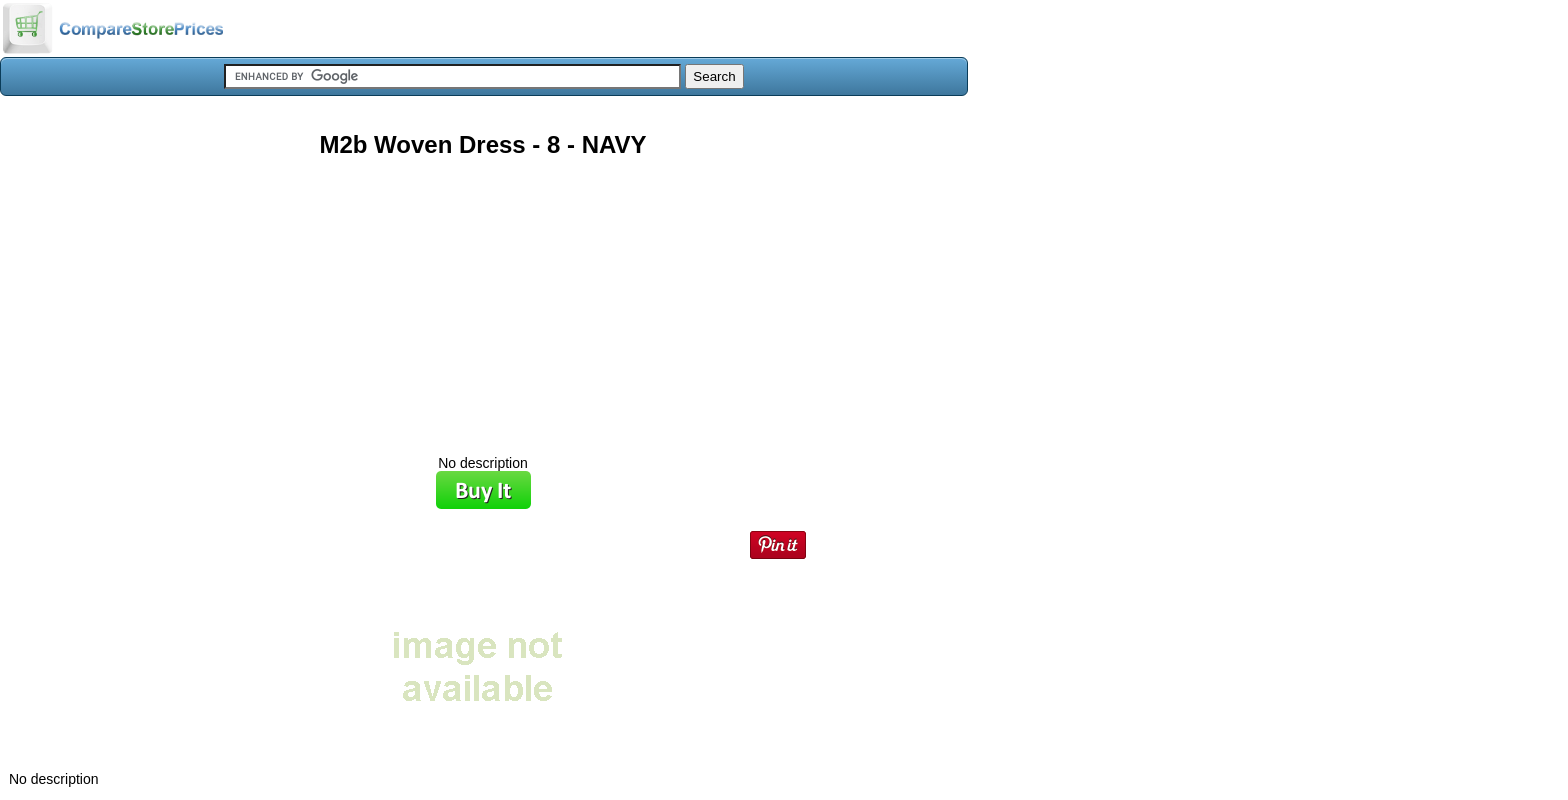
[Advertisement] (483, 299)
